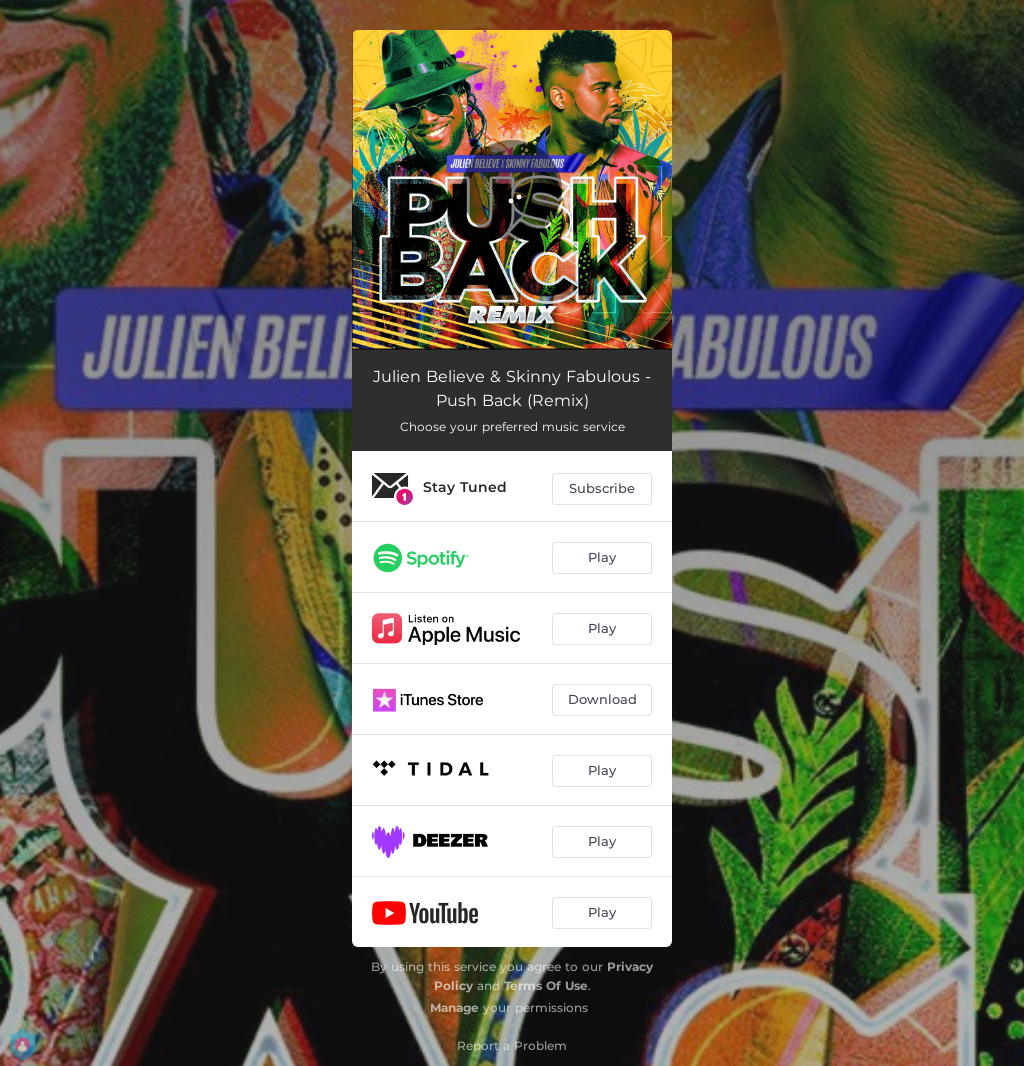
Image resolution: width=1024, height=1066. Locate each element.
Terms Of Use (546, 985)
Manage (454, 1007)
